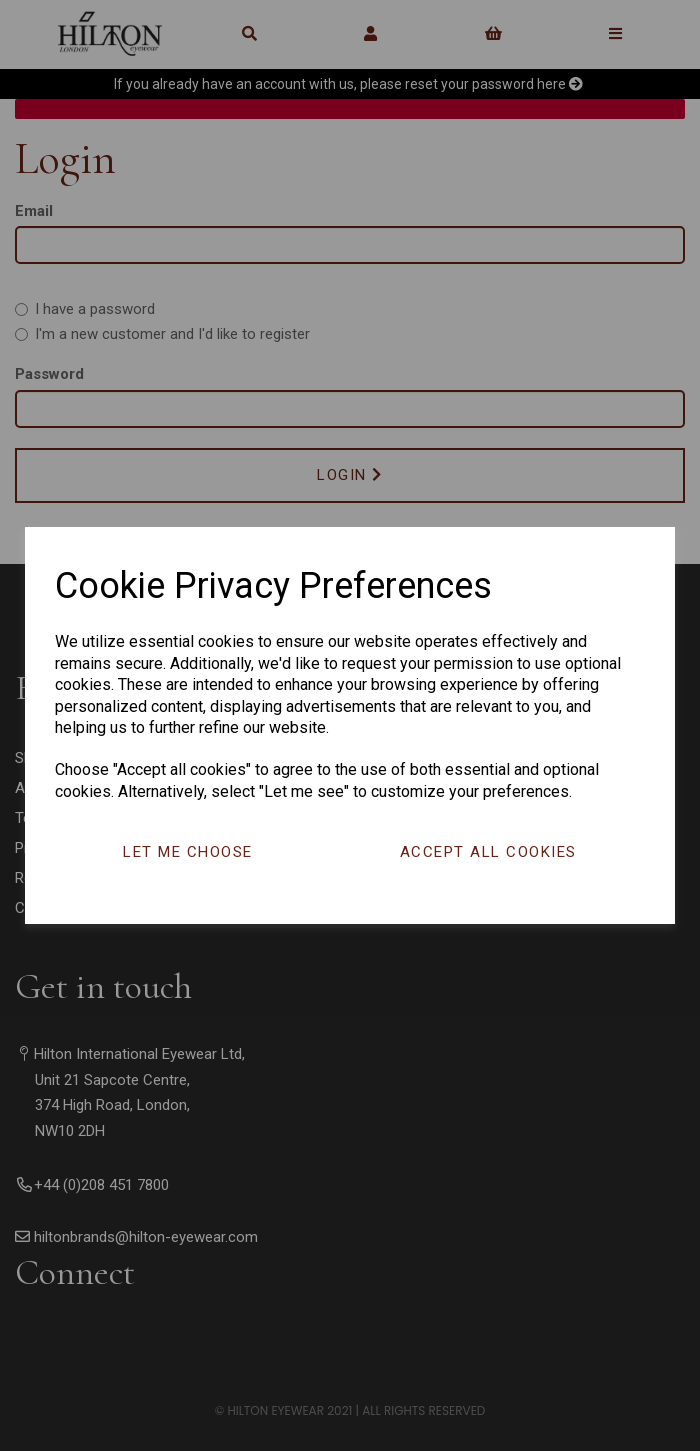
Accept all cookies (488, 852)
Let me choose (188, 852)
